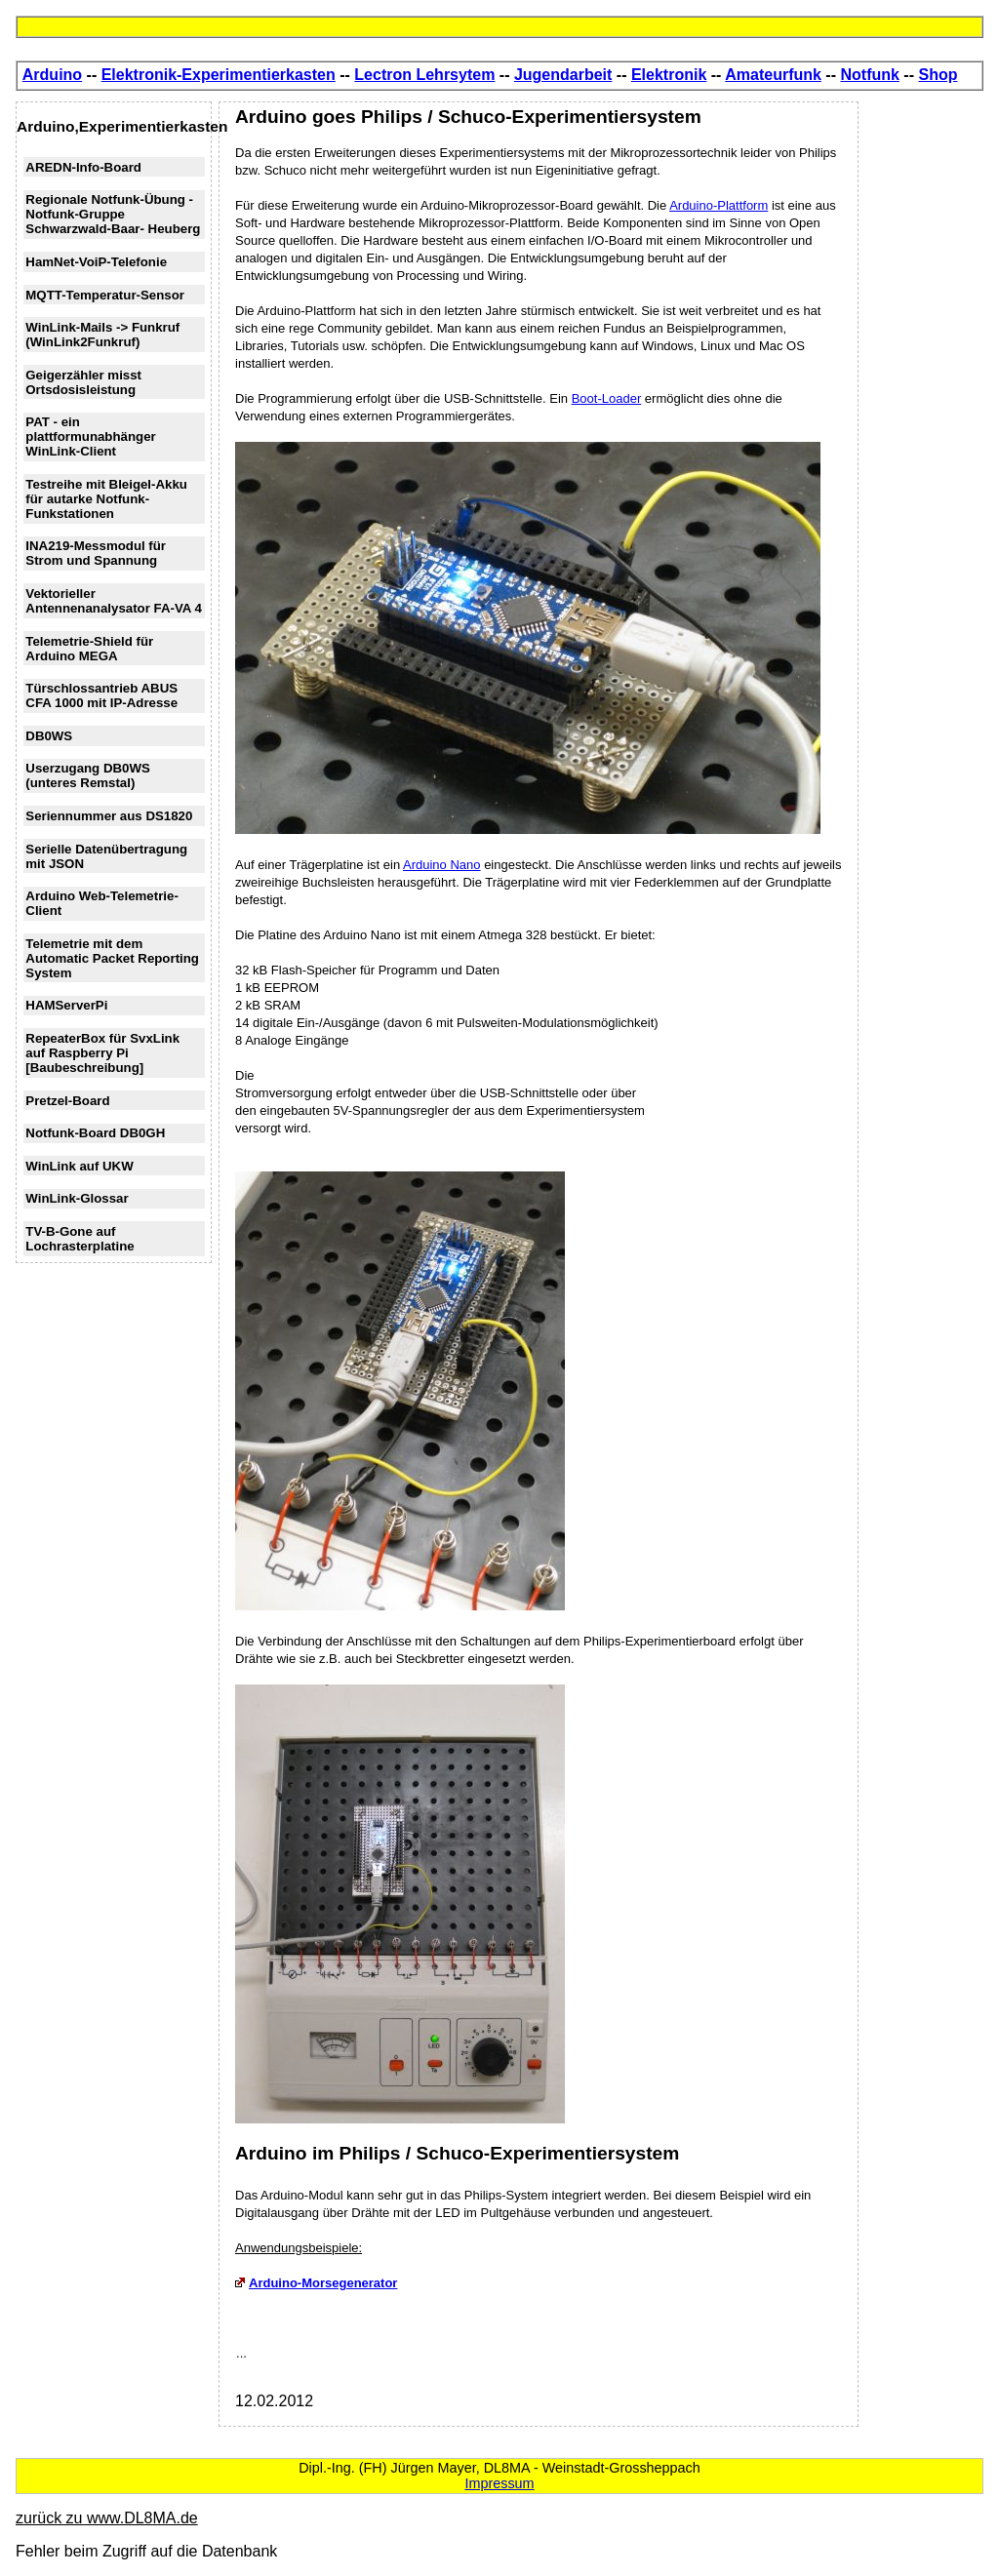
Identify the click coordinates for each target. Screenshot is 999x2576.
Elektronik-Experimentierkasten (218, 74)
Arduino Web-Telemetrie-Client (102, 903)
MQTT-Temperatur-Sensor (104, 295)
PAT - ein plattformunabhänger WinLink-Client (90, 436)
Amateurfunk (773, 74)
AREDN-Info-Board (83, 167)
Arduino (52, 74)
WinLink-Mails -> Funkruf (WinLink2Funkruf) (102, 334)
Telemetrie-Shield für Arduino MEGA (89, 648)
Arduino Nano (442, 864)
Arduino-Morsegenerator (316, 2283)
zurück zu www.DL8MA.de (107, 2518)
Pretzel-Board (67, 1100)
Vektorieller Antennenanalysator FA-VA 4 (113, 600)
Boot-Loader (607, 398)
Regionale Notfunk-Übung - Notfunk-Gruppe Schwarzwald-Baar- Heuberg (112, 214)
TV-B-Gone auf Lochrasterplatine (79, 1238)
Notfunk (869, 74)
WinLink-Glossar (76, 1198)
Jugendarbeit (563, 74)
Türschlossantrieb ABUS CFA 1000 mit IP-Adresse (101, 695)
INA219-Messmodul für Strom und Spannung (95, 553)
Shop (937, 74)
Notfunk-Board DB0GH (95, 1133)
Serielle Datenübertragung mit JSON (106, 856)
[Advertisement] (924, 394)
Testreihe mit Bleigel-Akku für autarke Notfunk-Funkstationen (106, 499)
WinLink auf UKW (79, 1166)
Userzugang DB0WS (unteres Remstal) (87, 775)
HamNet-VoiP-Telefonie (96, 262)
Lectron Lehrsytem (424, 74)
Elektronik (668, 74)
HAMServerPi (66, 1005)
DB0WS (48, 736)
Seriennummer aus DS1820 (108, 816)
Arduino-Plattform (718, 205)
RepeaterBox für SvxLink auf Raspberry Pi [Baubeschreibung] (102, 1053)
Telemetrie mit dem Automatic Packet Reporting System (112, 958)
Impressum (499, 2483)
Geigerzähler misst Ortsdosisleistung (83, 382)
